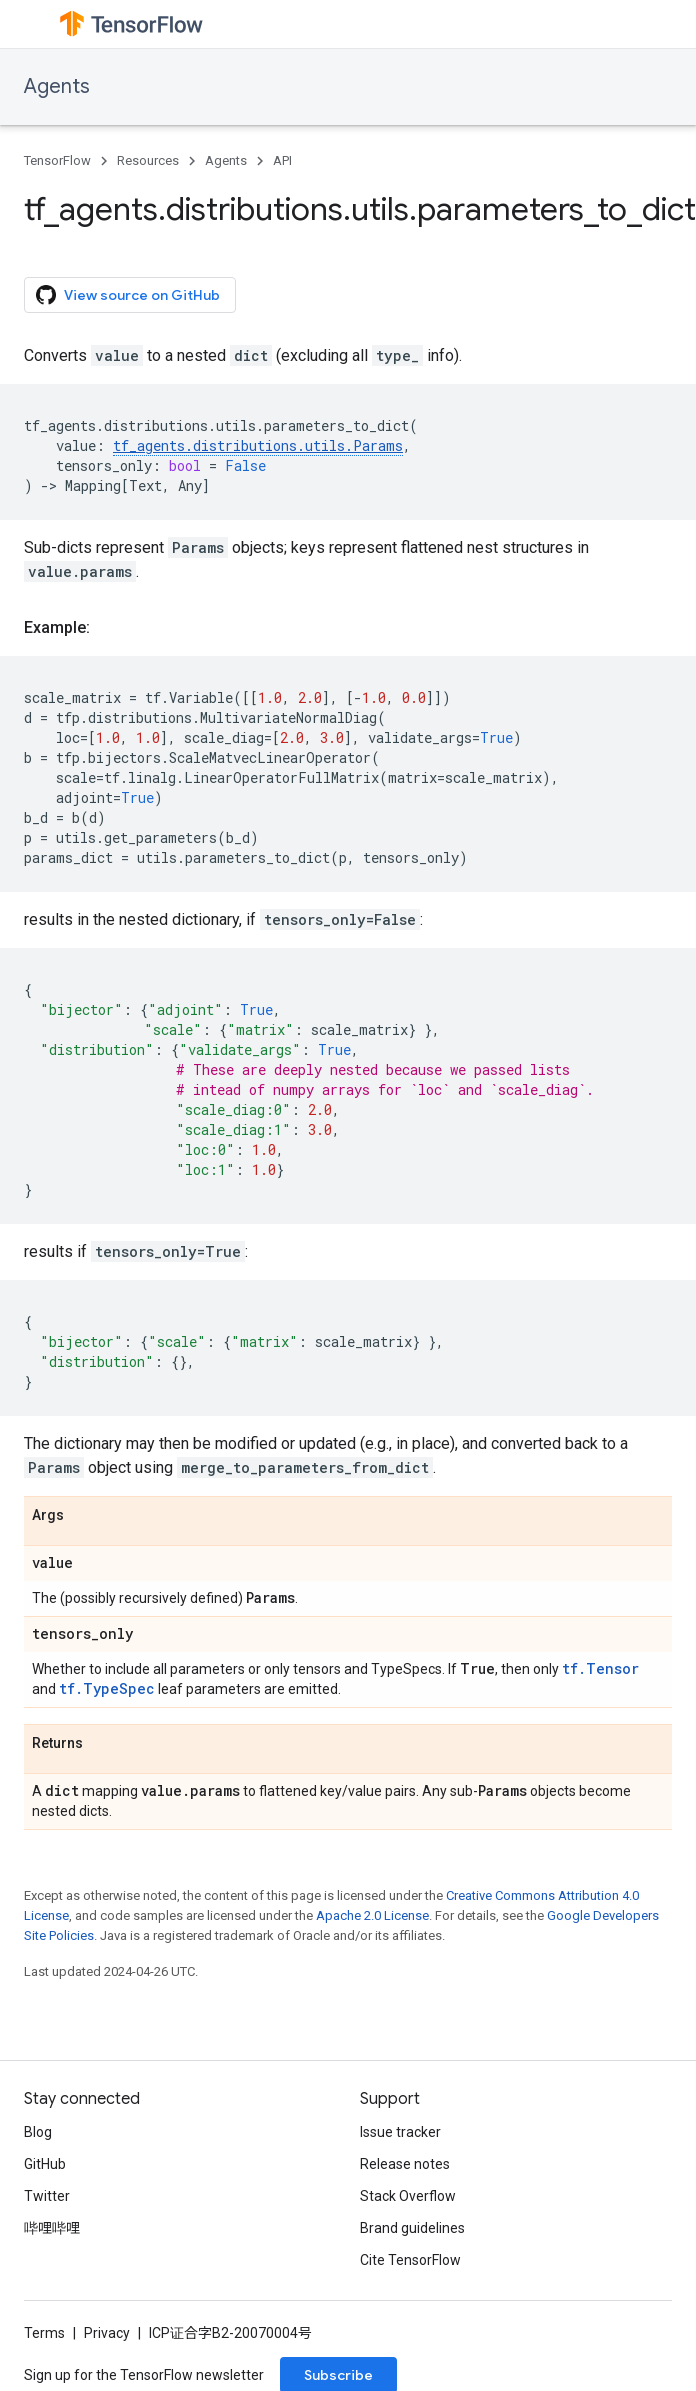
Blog (38, 2132)
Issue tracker (400, 2132)
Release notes (405, 2164)
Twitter (47, 2196)
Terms (44, 2333)
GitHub (45, 2164)
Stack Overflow (408, 2196)
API (282, 160)
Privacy (107, 2333)
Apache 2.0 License (372, 1915)
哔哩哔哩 (52, 2228)
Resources (148, 160)
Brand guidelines (412, 2228)
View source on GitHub (128, 295)
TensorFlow (57, 160)
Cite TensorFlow (410, 2260)
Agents (57, 86)
